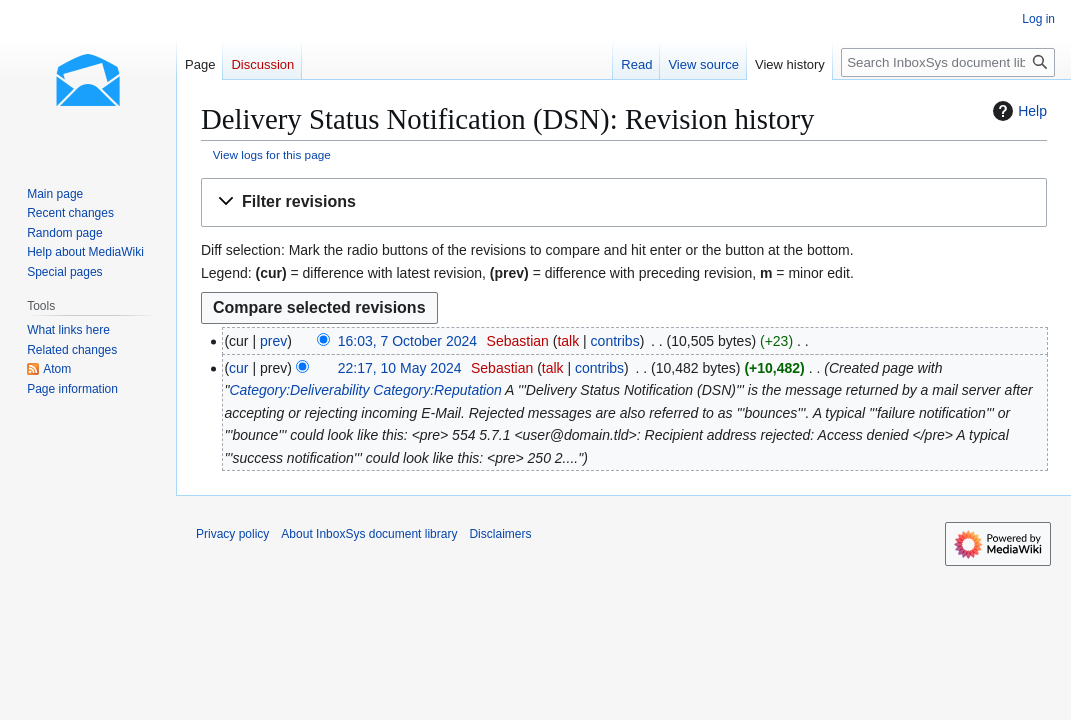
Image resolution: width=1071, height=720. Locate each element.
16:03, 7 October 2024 (407, 341)
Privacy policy (232, 534)
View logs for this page (272, 154)
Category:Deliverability (299, 390)
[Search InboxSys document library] (948, 62)
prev (273, 341)
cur (238, 368)
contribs (615, 341)
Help (1017, 111)
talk (568, 341)
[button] (624, 202)
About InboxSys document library (369, 534)
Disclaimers (500, 534)
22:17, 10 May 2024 (400, 368)
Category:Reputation (437, 390)
